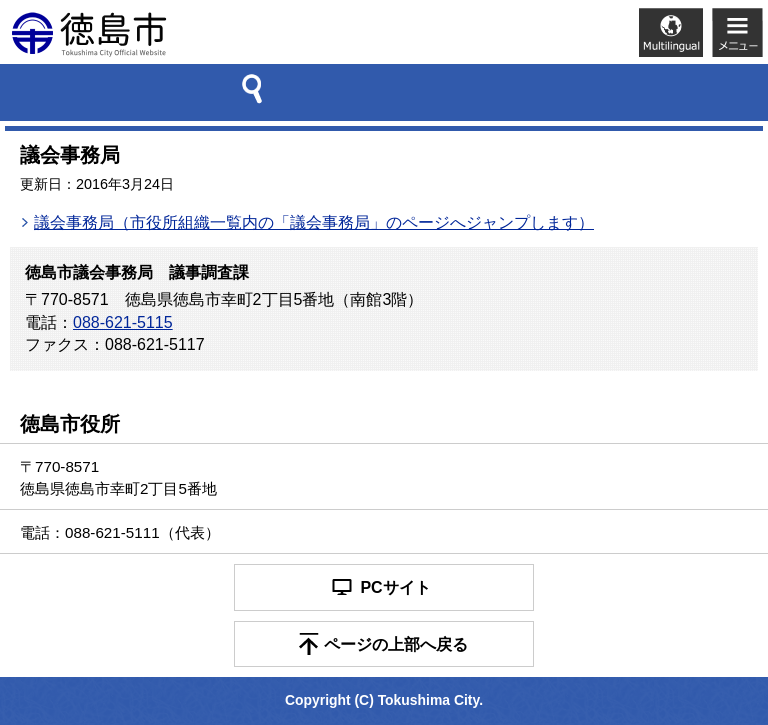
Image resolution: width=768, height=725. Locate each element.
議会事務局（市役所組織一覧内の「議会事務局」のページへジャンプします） (314, 222)
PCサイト (395, 587)
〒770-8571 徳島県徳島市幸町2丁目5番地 (118, 477)
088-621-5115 (123, 322)
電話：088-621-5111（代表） (120, 532)
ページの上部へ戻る (396, 644)
